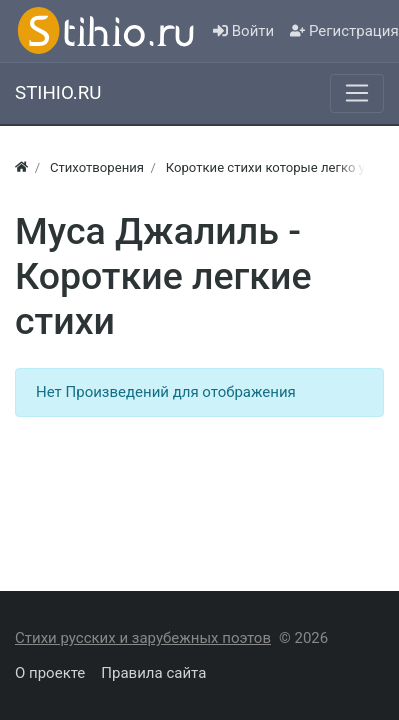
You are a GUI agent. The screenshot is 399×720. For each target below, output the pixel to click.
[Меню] (357, 93)
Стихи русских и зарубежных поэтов (143, 638)
